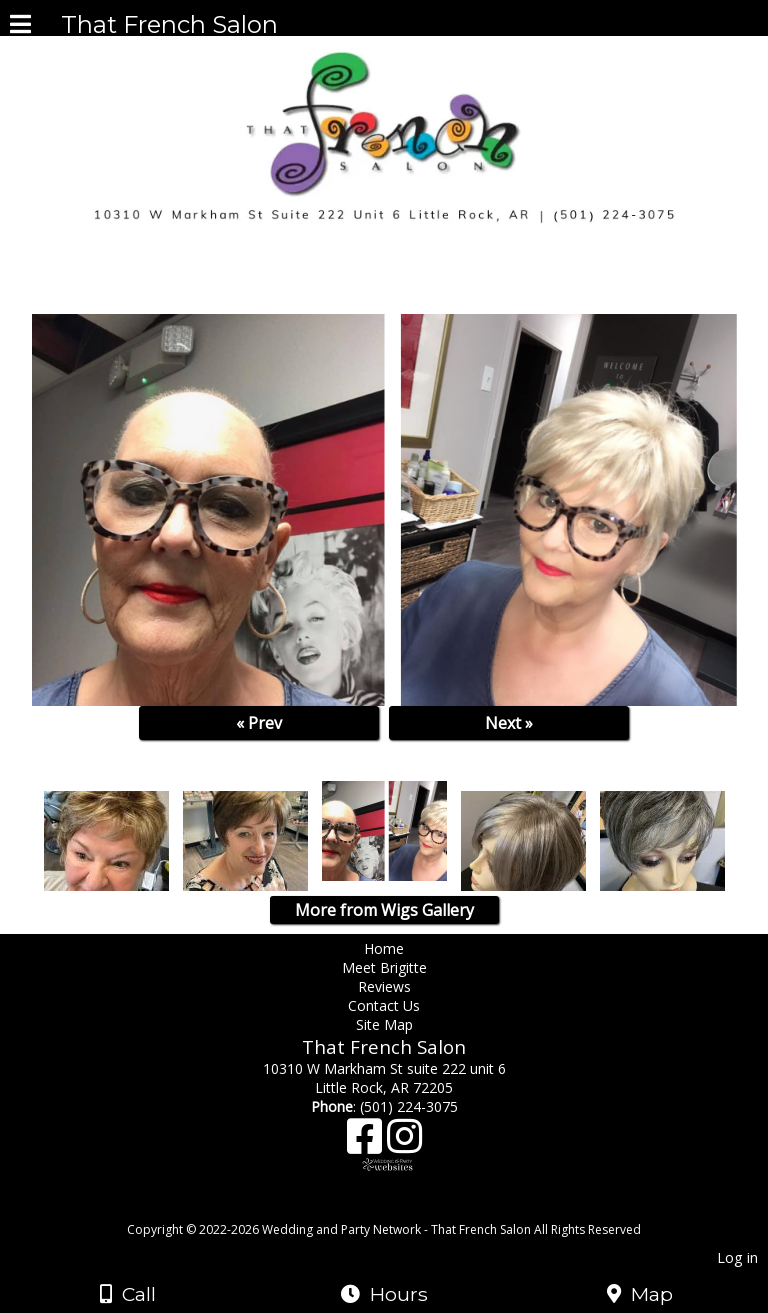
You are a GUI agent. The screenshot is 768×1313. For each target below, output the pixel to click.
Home (384, 948)
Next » (509, 723)
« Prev (259, 723)
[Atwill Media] (402, 1207)
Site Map (384, 1024)
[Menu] (20, 27)
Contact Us (384, 1005)
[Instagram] (404, 1143)
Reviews (384, 986)
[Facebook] (367, 1143)
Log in (737, 1257)
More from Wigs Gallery (384, 910)
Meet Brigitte (384, 967)
